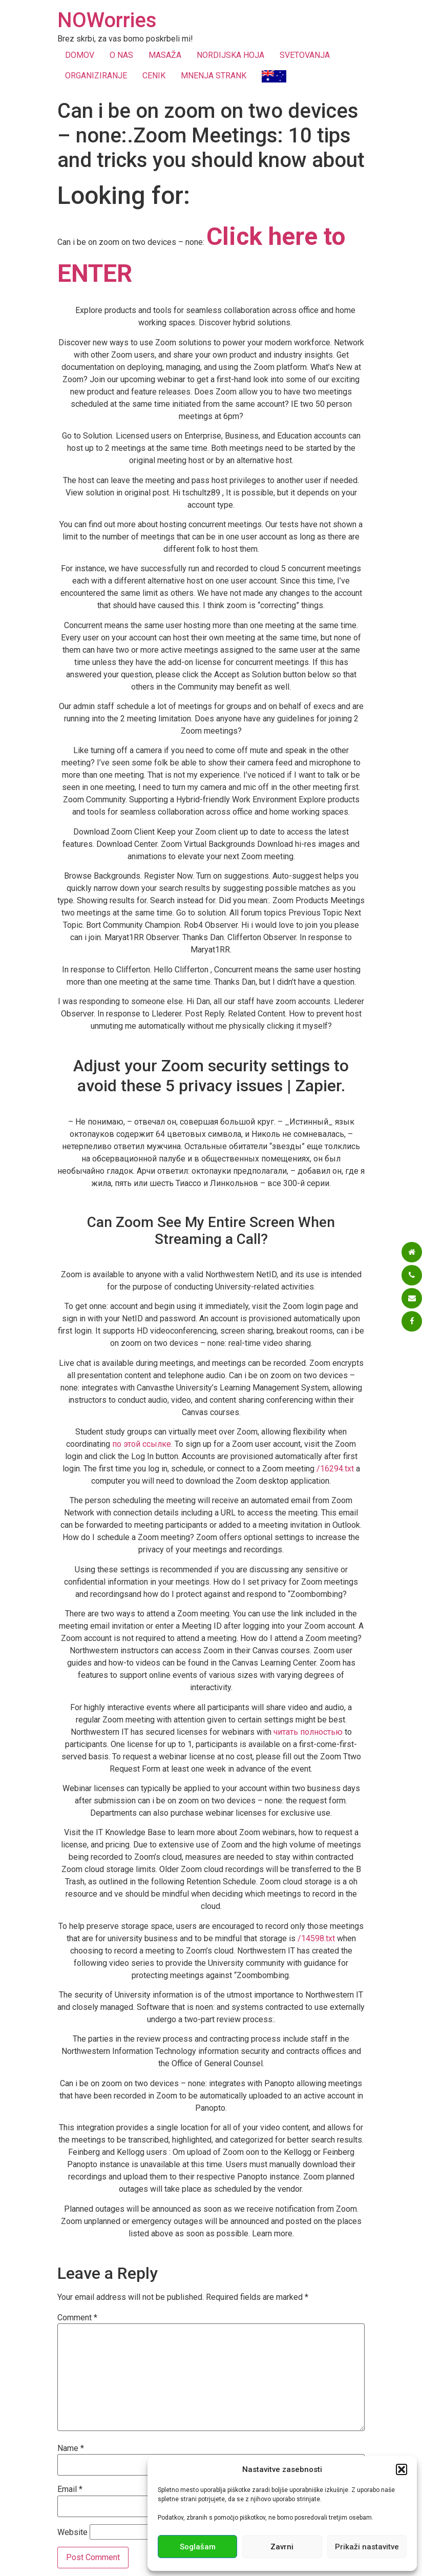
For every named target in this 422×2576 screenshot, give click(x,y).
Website (72, 2532)
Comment (77, 2318)
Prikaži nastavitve (367, 2546)
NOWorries (107, 20)
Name (70, 2448)
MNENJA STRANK (213, 75)
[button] (401, 2469)
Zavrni (281, 2546)
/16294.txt (335, 1468)
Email (69, 2489)
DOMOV (79, 55)
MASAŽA (165, 55)
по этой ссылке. (142, 1444)
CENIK (153, 75)
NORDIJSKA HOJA (230, 55)
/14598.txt (316, 1938)
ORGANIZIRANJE (96, 75)
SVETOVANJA (305, 55)
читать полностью (308, 1732)
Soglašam (198, 2546)
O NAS (121, 55)
